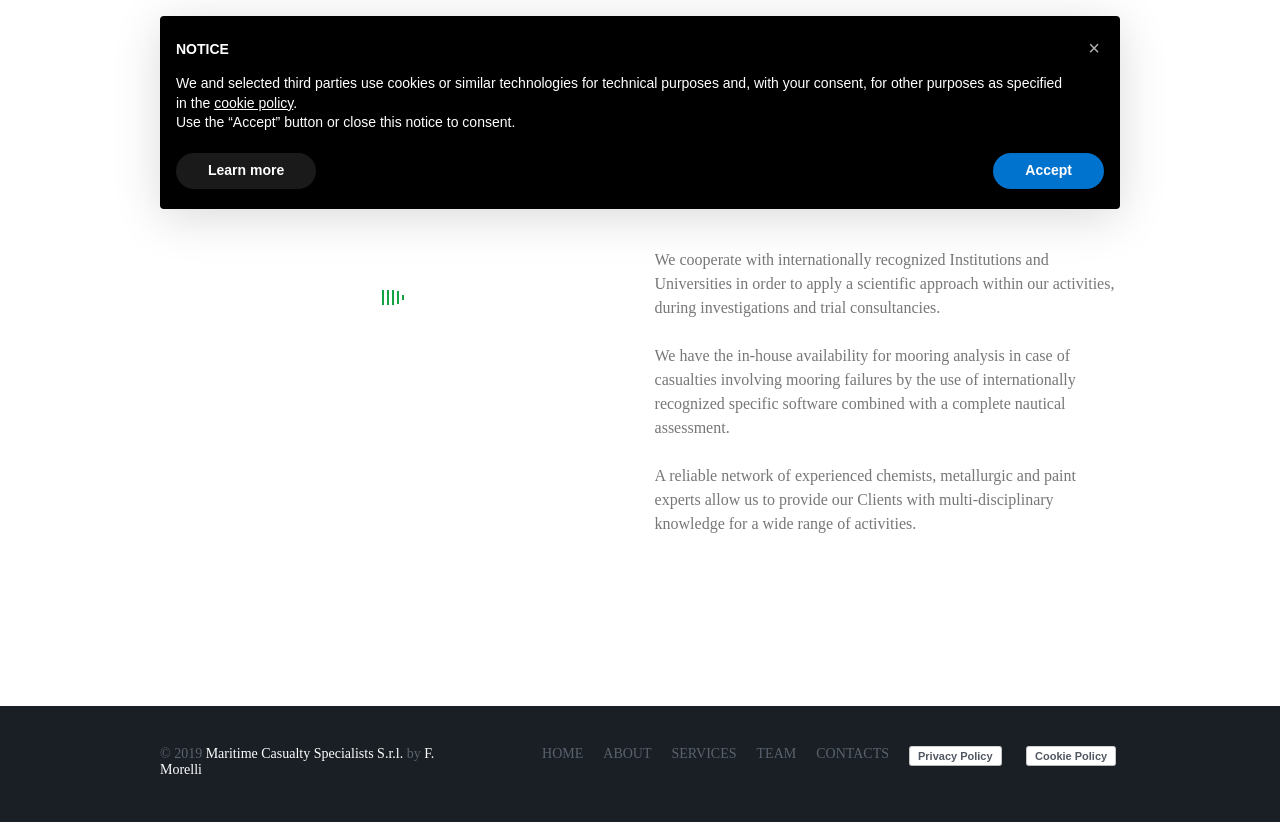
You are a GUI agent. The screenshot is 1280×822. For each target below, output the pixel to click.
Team (777, 753)
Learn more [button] (246, 170)
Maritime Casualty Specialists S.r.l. (305, 753)
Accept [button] (1048, 170)
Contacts (852, 753)
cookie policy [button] (253, 103)
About (627, 753)
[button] (1094, 48)
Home (562, 753)
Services (704, 753)
